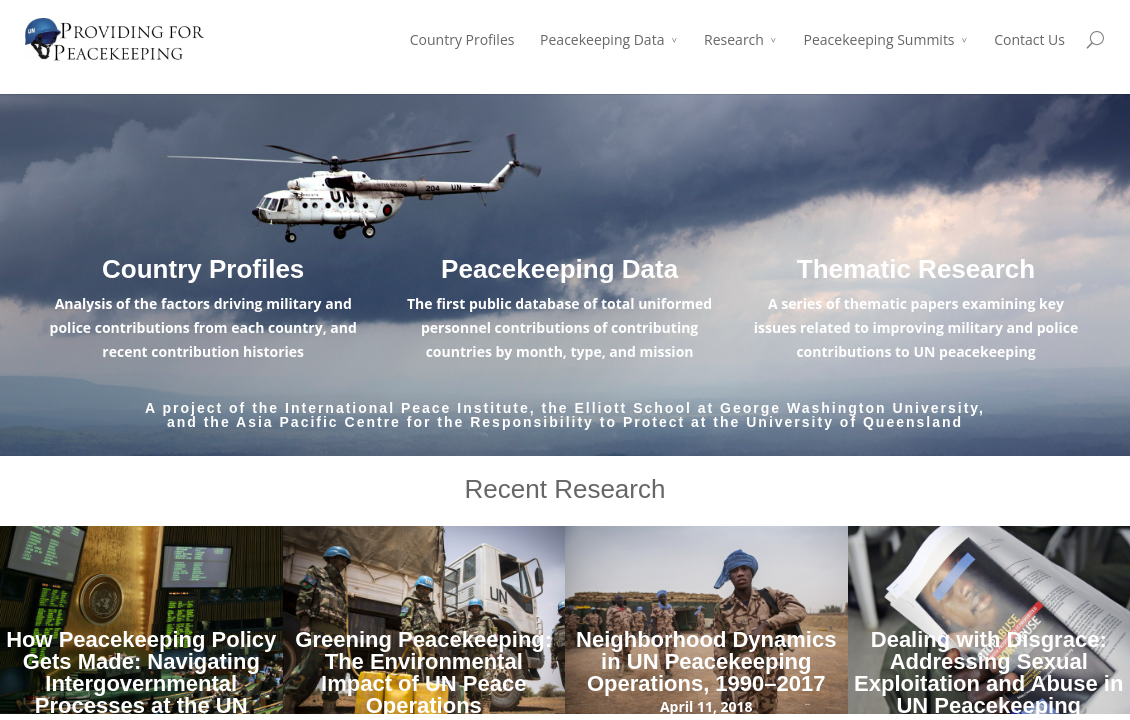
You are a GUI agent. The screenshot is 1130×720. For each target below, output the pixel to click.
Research (734, 39)
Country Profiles (462, 39)
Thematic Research (916, 269)
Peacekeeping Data (602, 39)
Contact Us (1029, 39)
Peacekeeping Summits (879, 39)
